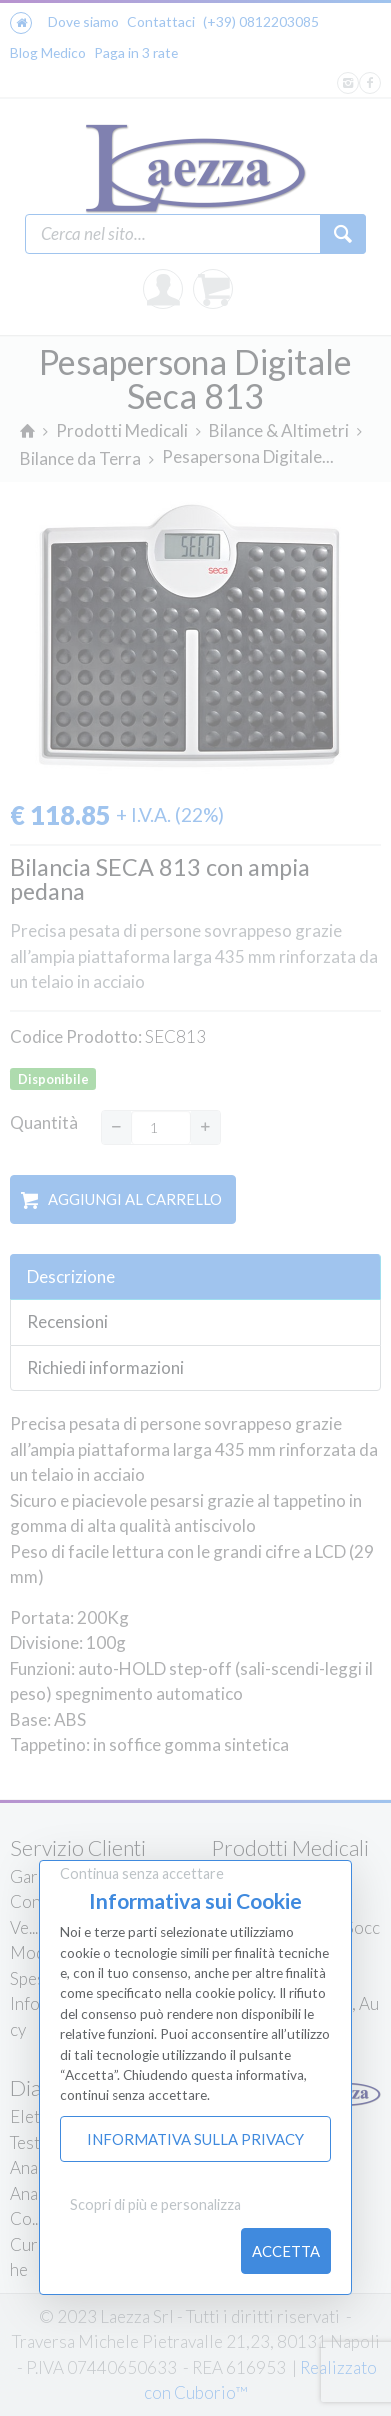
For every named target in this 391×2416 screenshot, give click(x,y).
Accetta (286, 2251)
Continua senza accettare (142, 1873)
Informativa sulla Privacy (195, 2139)
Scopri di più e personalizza (155, 2204)
